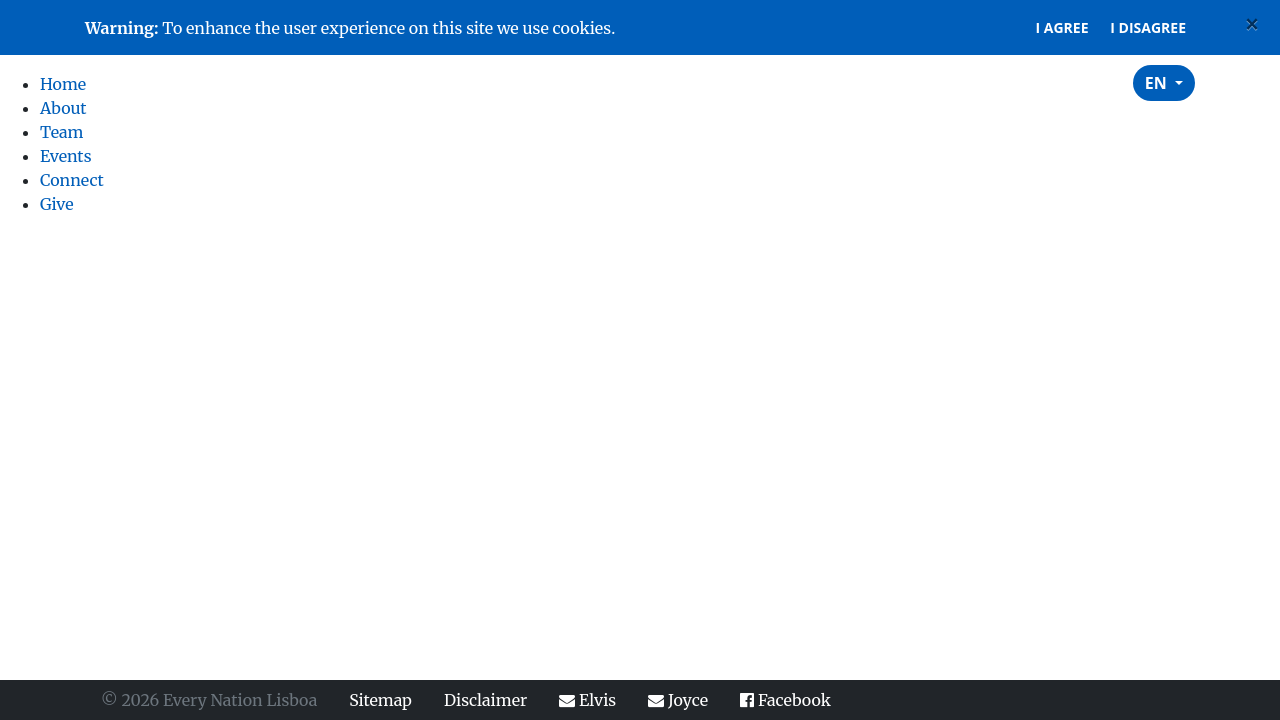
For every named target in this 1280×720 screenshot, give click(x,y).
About (768, 82)
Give (1100, 82)
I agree (1062, 27)
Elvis (587, 700)
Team (845, 82)
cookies (582, 28)
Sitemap (380, 700)
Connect (1018, 82)
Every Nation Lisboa (197, 83)
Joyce (678, 700)
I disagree (1148, 27)
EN (1158, 83)
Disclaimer (485, 700)
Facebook (785, 700)
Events (923, 82)
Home (689, 82)
